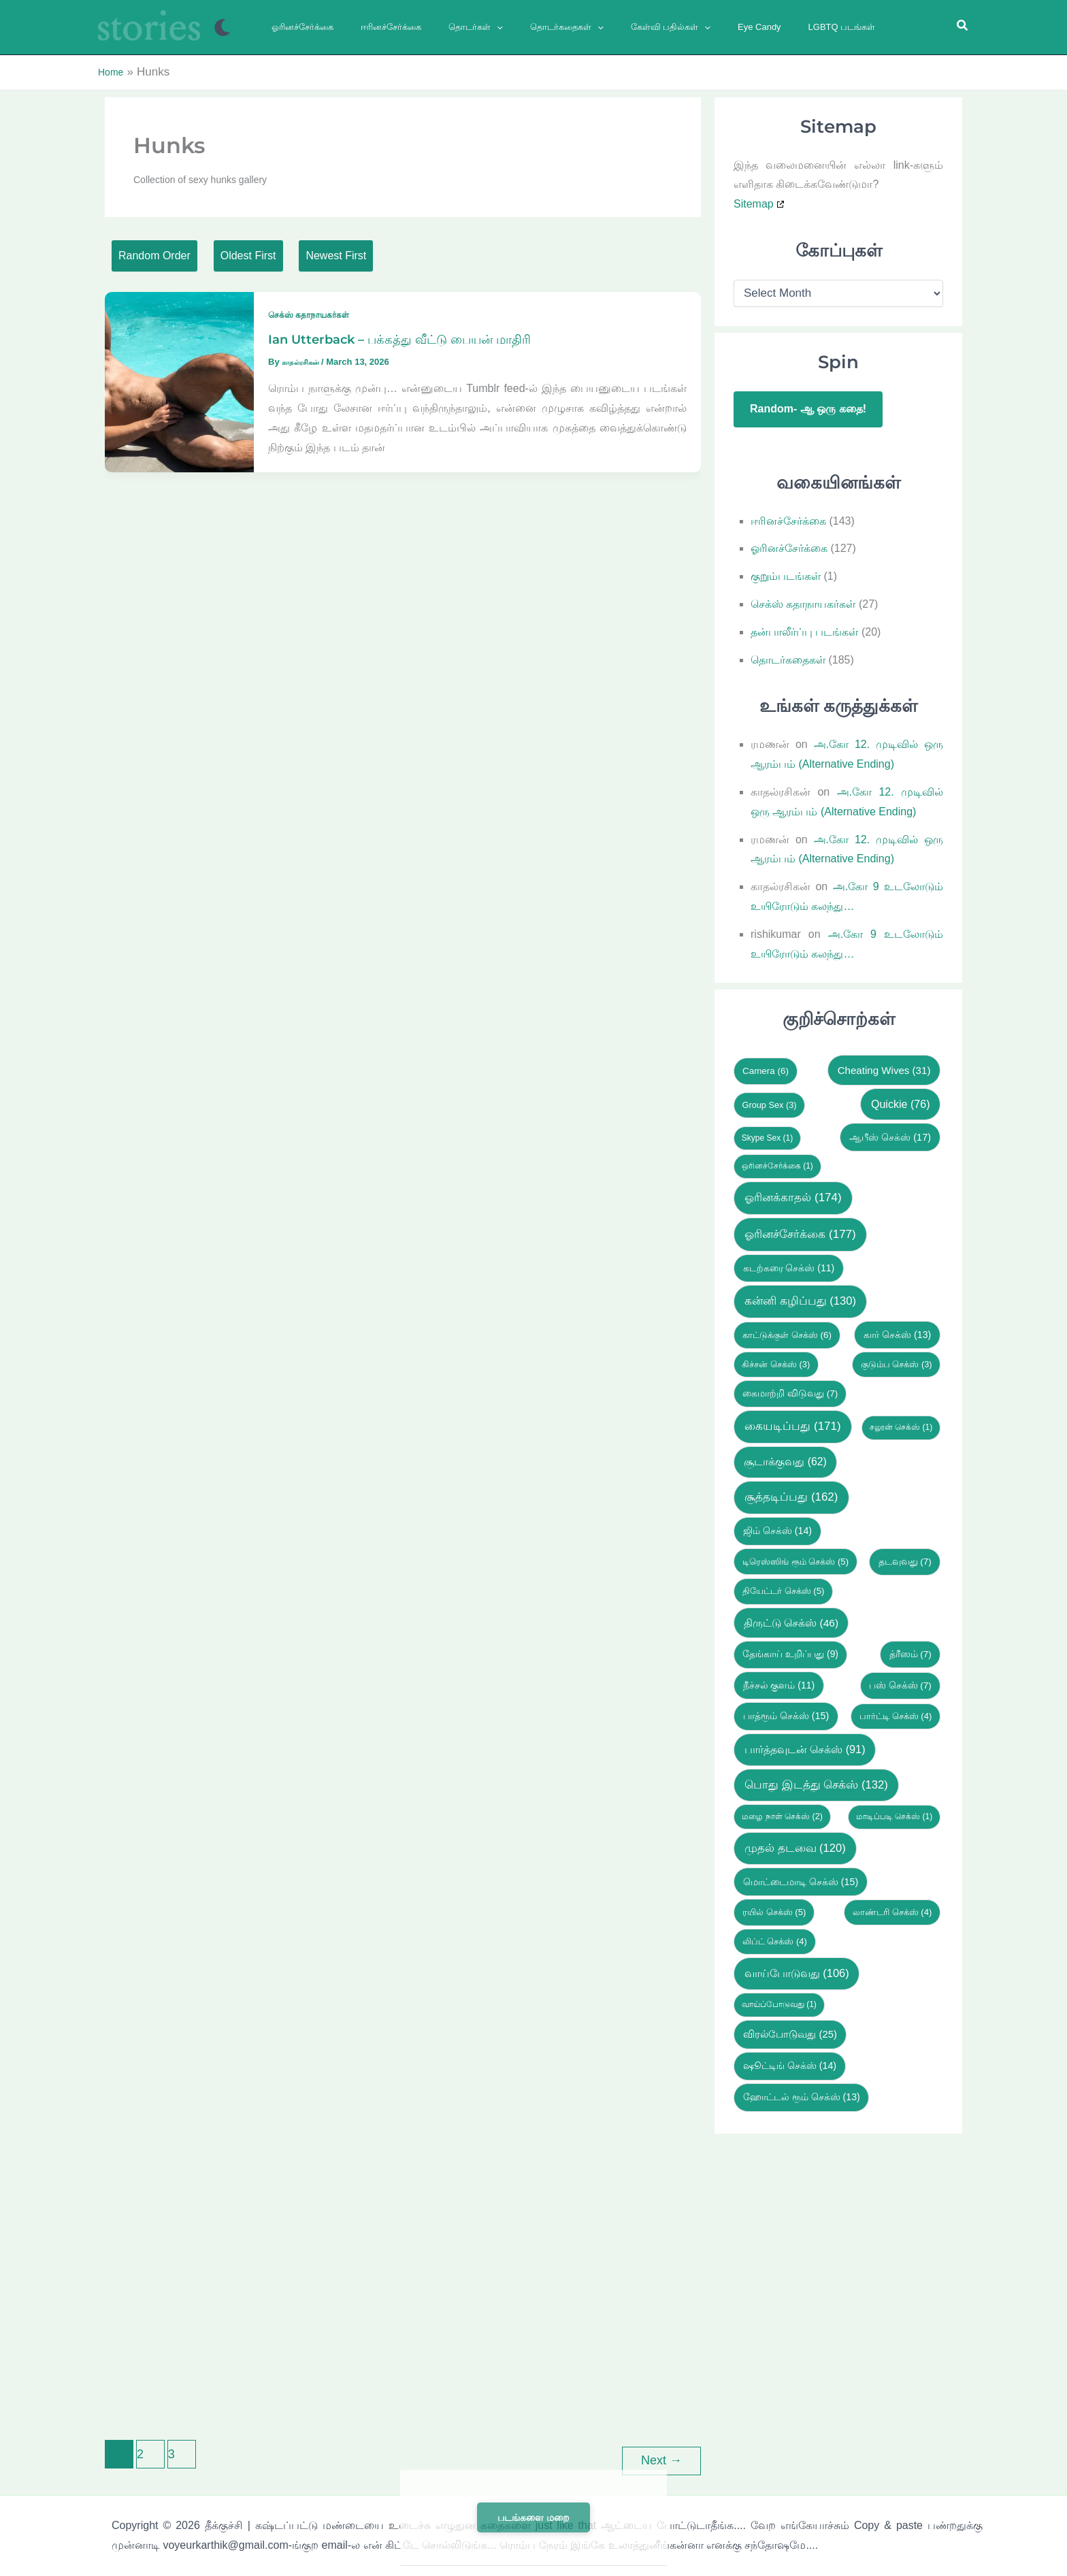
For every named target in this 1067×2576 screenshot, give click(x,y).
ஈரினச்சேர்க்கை (788, 517)
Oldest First (303, 255)
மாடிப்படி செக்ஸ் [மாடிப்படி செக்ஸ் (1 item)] (894, 1813)
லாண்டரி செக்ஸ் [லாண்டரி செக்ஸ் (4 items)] (892, 1909)
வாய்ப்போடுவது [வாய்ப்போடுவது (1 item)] (779, 2001)
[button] (473, 27)
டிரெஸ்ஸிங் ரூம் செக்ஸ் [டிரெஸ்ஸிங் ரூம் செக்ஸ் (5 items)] (795, 1557)
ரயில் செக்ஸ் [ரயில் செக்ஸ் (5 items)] (774, 1909)
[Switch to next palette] (222, 27)
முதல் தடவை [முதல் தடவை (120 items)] (795, 1844)
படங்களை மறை (533, 2517)
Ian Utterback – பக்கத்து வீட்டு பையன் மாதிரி (414, 346)
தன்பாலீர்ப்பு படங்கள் (804, 628)
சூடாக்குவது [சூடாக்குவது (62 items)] (785, 1458)
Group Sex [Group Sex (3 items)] (769, 1101)
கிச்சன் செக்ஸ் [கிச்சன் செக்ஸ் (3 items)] (776, 1360)
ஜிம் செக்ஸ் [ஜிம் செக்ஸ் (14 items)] (777, 1527)
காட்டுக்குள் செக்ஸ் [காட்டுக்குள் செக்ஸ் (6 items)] (787, 1331)
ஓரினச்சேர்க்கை (789, 545)
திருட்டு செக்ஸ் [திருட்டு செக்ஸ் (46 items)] (791, 1619)
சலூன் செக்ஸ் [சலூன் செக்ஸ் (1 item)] (901, 1424)
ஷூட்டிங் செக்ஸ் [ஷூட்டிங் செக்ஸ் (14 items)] (789, 2062)
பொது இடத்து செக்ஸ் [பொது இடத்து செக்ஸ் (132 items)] (816, 1780)
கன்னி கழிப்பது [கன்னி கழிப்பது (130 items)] (800, 1297)
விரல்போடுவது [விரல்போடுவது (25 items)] (790, 2030)
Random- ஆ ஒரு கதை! (808, 404)
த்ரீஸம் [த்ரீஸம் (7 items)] (910, 1651)
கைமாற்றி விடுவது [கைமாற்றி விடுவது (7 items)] (790, 1389)
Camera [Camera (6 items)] (765, 1067)
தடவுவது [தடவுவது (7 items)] (905, 1557)
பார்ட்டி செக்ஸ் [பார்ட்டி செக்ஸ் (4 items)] (895, 1713)
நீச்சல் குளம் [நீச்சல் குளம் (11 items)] (779, 1681)
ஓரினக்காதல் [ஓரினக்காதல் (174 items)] (792, 1194)
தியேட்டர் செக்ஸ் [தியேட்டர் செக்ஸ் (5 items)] (783, 1587)
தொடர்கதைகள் (788, 656)
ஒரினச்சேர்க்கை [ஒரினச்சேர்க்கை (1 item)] (777, 1162)
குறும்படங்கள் (786, 572)
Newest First (426, 255)
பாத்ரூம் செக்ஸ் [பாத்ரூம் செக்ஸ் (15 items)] (786, 1712)
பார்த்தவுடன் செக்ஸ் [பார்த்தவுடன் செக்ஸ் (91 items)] (805, 1746)
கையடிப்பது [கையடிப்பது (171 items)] (792, 1422)
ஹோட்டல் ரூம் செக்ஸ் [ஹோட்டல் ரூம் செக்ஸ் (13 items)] (801, 2093)
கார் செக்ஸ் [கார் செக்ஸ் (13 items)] (897, 1330)
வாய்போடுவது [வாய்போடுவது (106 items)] (796, 1969)
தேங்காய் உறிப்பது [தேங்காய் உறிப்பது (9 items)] (790, 1651)
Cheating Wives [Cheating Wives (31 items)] (884, 1066)
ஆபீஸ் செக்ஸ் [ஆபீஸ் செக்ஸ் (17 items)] (890, 1133)
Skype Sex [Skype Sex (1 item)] (767, 1134)
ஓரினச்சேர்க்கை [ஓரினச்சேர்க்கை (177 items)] (799, 1230)
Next (661, 2456)
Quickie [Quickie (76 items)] (900, 1100)
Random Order (173, 255)
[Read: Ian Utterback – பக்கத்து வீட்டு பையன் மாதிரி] (179, 387)
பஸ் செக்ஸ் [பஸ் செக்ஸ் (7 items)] (900, 1681)
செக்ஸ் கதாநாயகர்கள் (315, 320)
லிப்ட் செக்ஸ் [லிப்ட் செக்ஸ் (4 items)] (774, 1938)
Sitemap (754, 200)
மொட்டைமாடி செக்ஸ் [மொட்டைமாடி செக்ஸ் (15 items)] (800, 1877)
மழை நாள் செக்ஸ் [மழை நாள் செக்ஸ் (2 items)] (782, 1813)
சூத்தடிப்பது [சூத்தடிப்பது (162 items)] (791, 1493)
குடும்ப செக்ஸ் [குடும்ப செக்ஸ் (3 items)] (896, 1360)
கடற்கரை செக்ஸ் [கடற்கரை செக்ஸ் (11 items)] (789, 1263)
